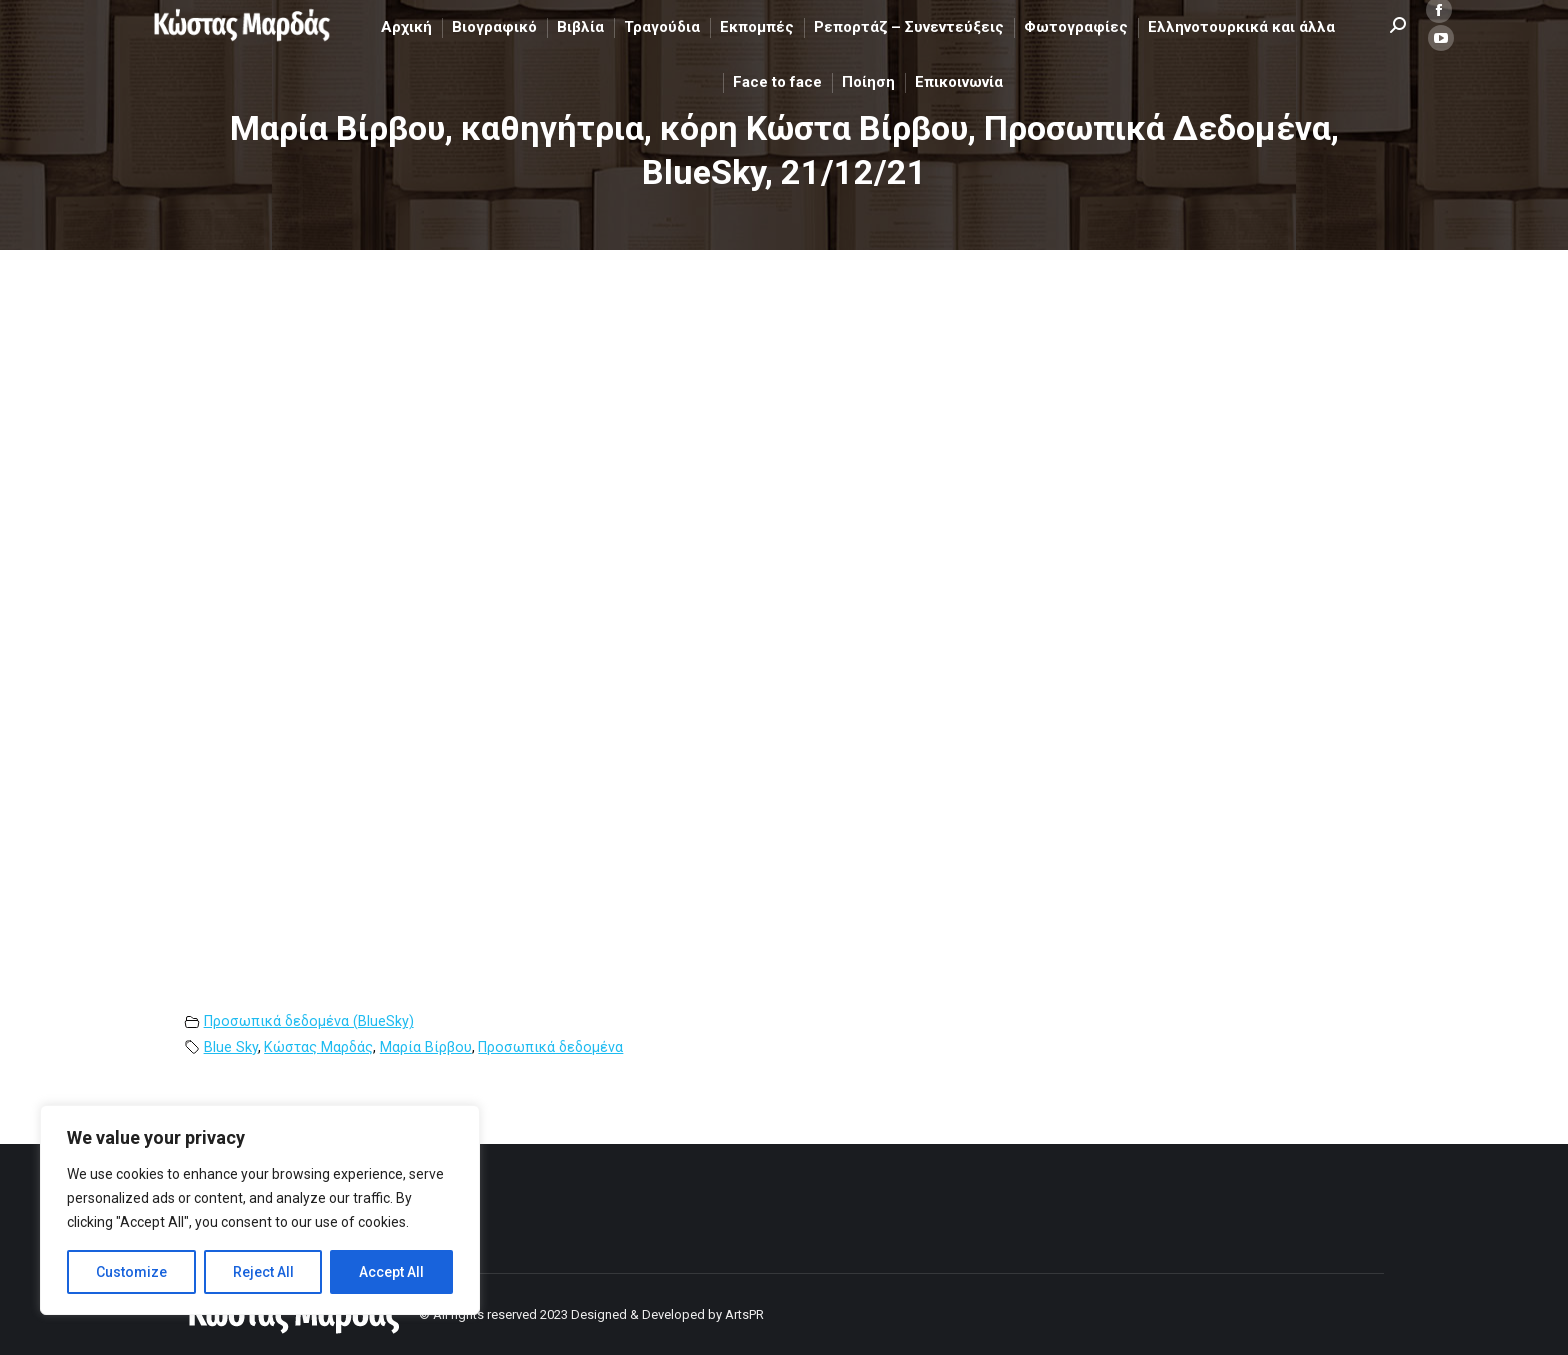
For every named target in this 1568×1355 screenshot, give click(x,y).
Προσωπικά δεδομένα (550, 1047)
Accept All (391, 1272)
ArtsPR (744, 1314)
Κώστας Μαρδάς (318, 1047)
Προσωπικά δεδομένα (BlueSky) (309, 1021)
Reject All (263, 1272)
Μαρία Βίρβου (426, 1047)
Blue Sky (231, 1047)
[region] (260, 1210)
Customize (131, 1272)
